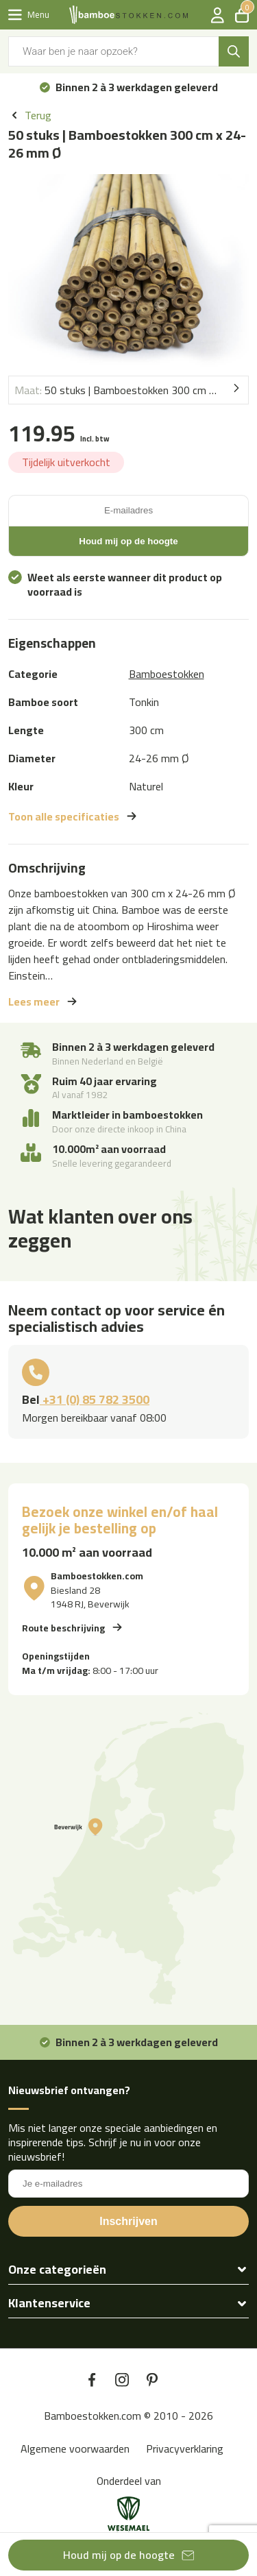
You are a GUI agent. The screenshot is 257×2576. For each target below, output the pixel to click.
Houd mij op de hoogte (119, 2554)
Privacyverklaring (184, 2448)
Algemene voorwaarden (75, 2448)
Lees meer (34, 1001)
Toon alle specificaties (63, 816)
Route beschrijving (63, 1627)
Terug (38, 115)
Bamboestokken (166, 674)
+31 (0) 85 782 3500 (94, 1399)
